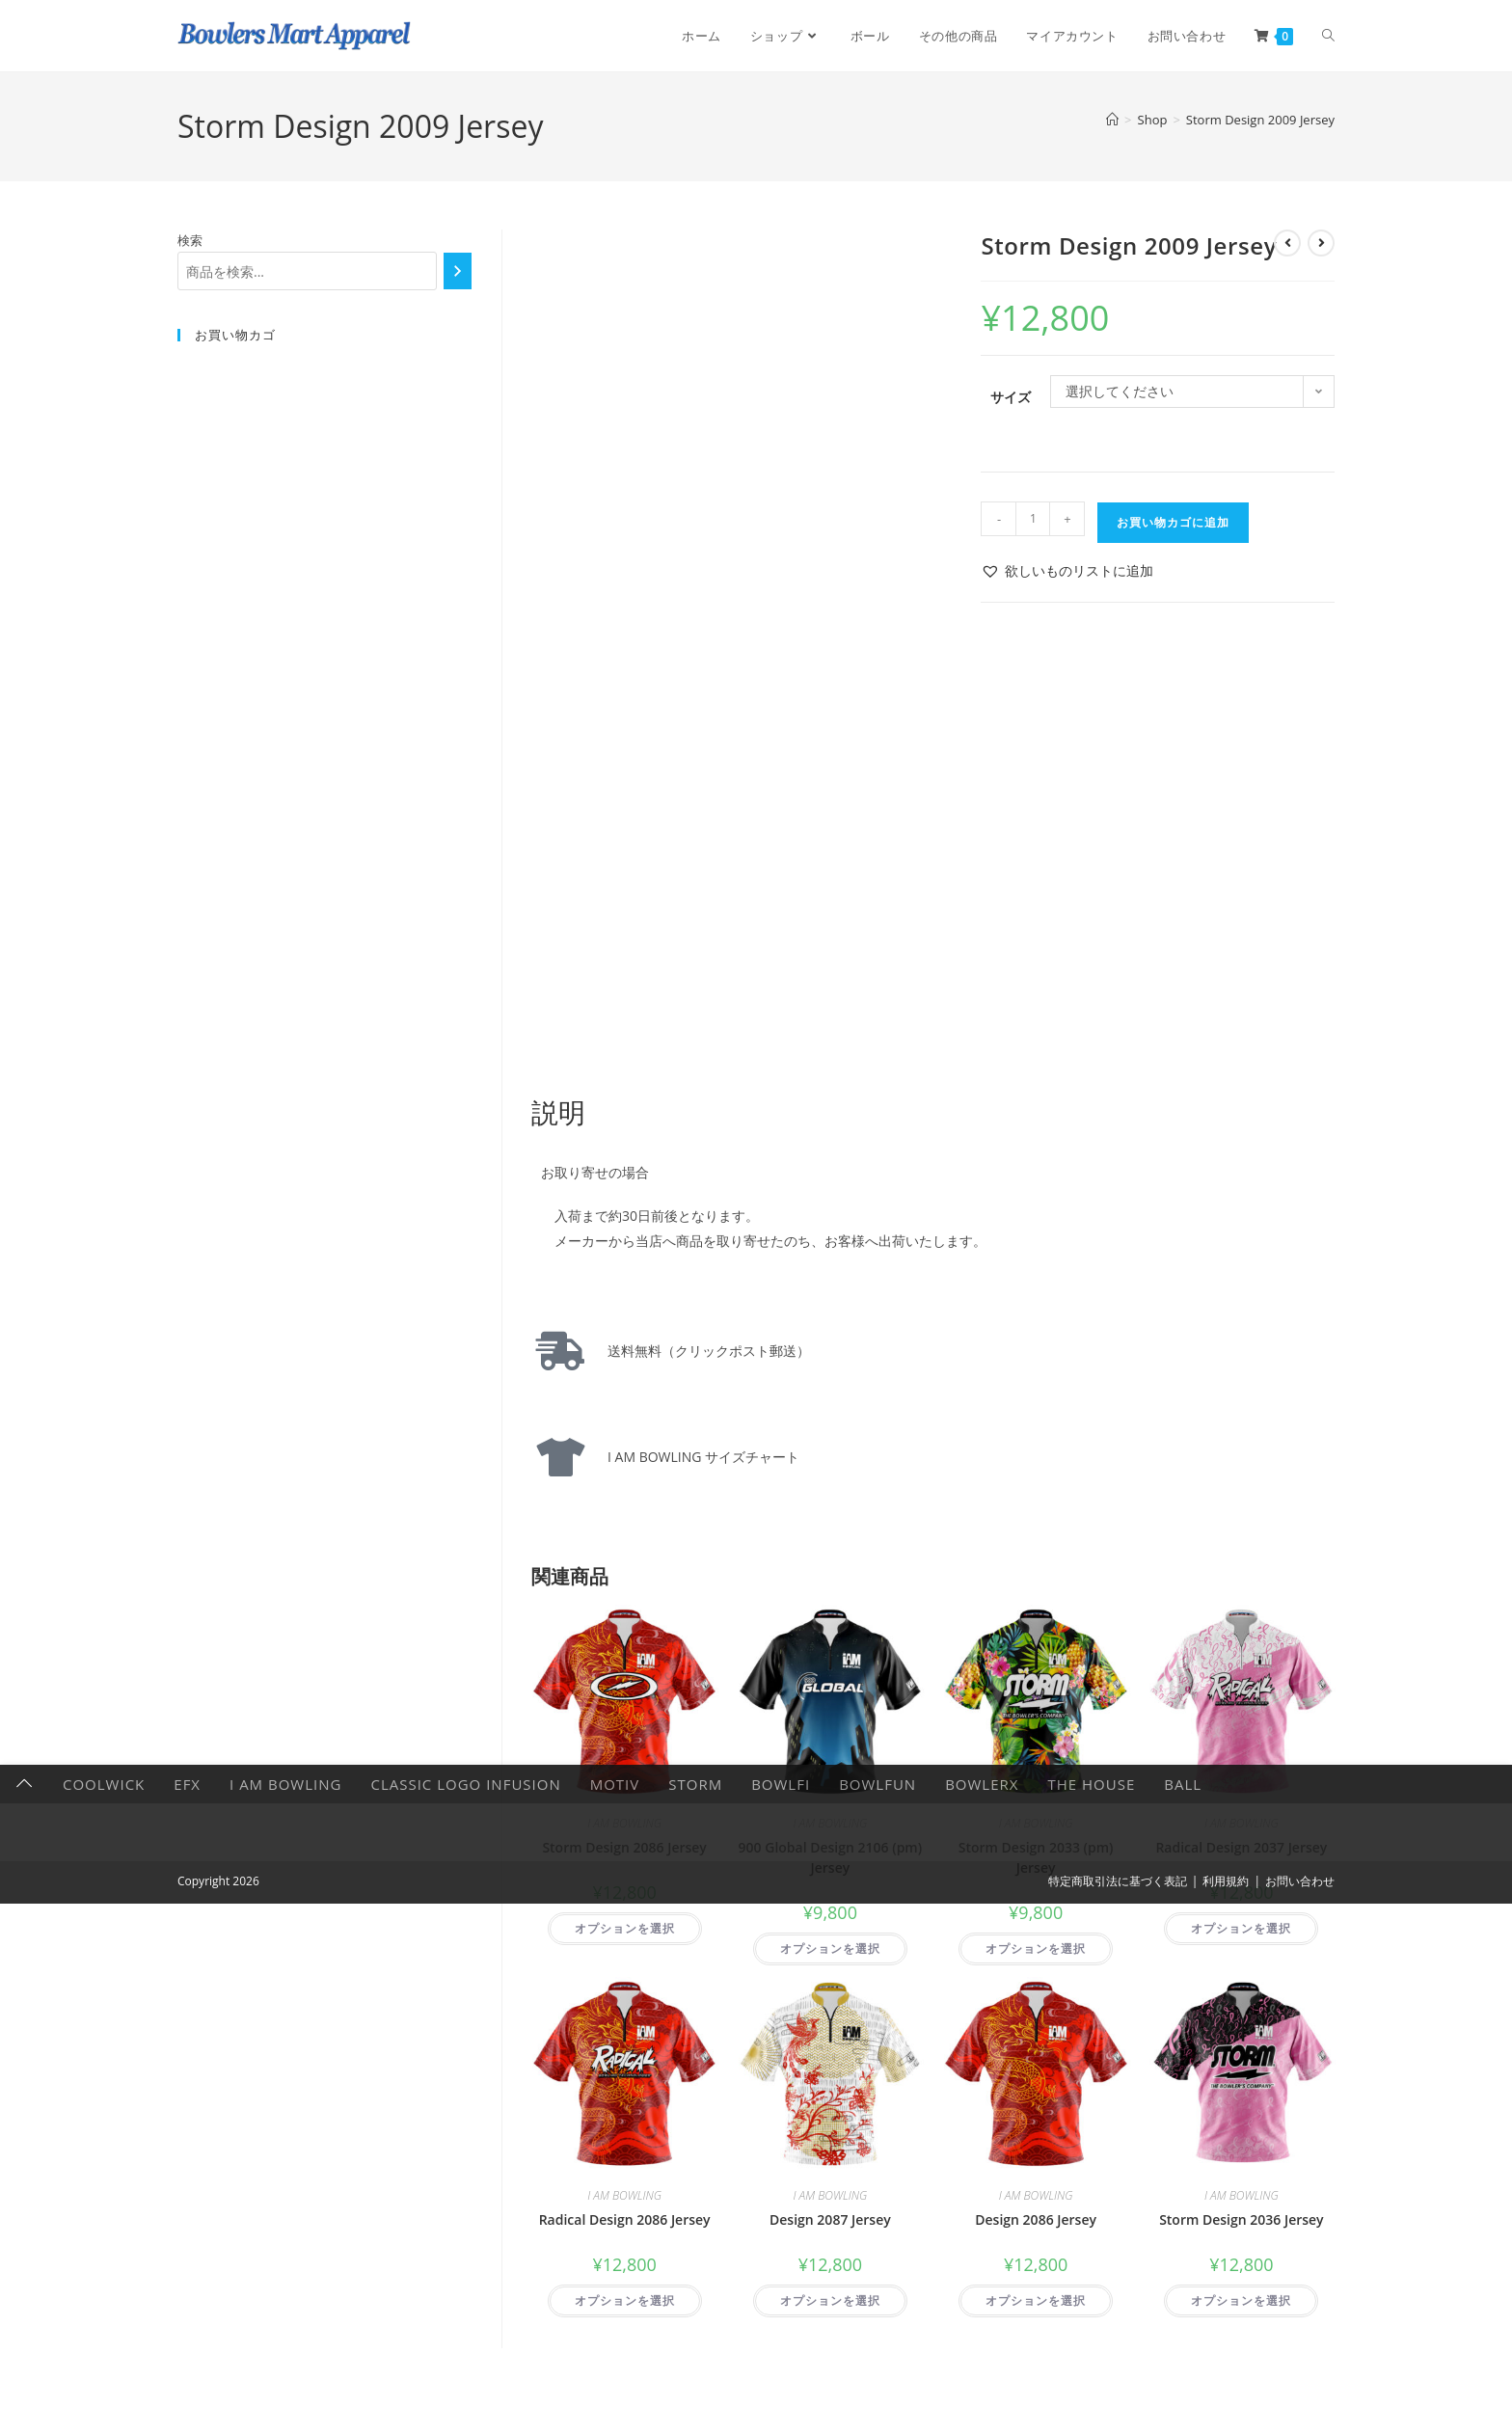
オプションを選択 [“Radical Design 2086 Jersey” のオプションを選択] (625, 2300)
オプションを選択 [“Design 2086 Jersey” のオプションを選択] (1036, 2300)
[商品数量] (1032, 518)
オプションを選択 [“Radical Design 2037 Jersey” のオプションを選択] (1241, 1928)
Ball (1183, 2415)
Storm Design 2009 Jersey (1260, 119)
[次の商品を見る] (1321, 243)
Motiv (615, 2415)
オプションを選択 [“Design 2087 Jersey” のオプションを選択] (830, 2300)
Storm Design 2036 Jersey (1241, 2219)
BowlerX (981, 2415)
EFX (187, 2415)
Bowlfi (780, 2415)
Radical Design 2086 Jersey (625, 2219)
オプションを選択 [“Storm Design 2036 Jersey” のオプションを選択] (1241, 2300)
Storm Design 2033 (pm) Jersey (1036, 1857)
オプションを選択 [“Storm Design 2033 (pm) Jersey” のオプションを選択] (1036, 1948)
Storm (695, 2415)
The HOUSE (1091, 2415)
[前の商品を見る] (1287, 243)
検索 (189, 240)
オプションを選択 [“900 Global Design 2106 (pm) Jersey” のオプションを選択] (830, 1948)
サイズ (1010, 397)
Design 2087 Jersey (830, 2219)
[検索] (457, 271)
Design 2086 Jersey (1035, 2219)
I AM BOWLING (624, 1823)
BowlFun (877, 2415)
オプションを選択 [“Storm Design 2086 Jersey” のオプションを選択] (625, 1928)
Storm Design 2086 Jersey (624, 1847)
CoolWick (104, 2415)
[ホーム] (1112, 119)
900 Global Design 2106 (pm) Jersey (831, 1857)
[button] (1067, 570)
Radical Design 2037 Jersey (1241, 1847)
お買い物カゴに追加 (1173, 522)
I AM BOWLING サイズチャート (696, 1456)
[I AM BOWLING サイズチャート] (560, 1457)
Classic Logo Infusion (465, 2415)
